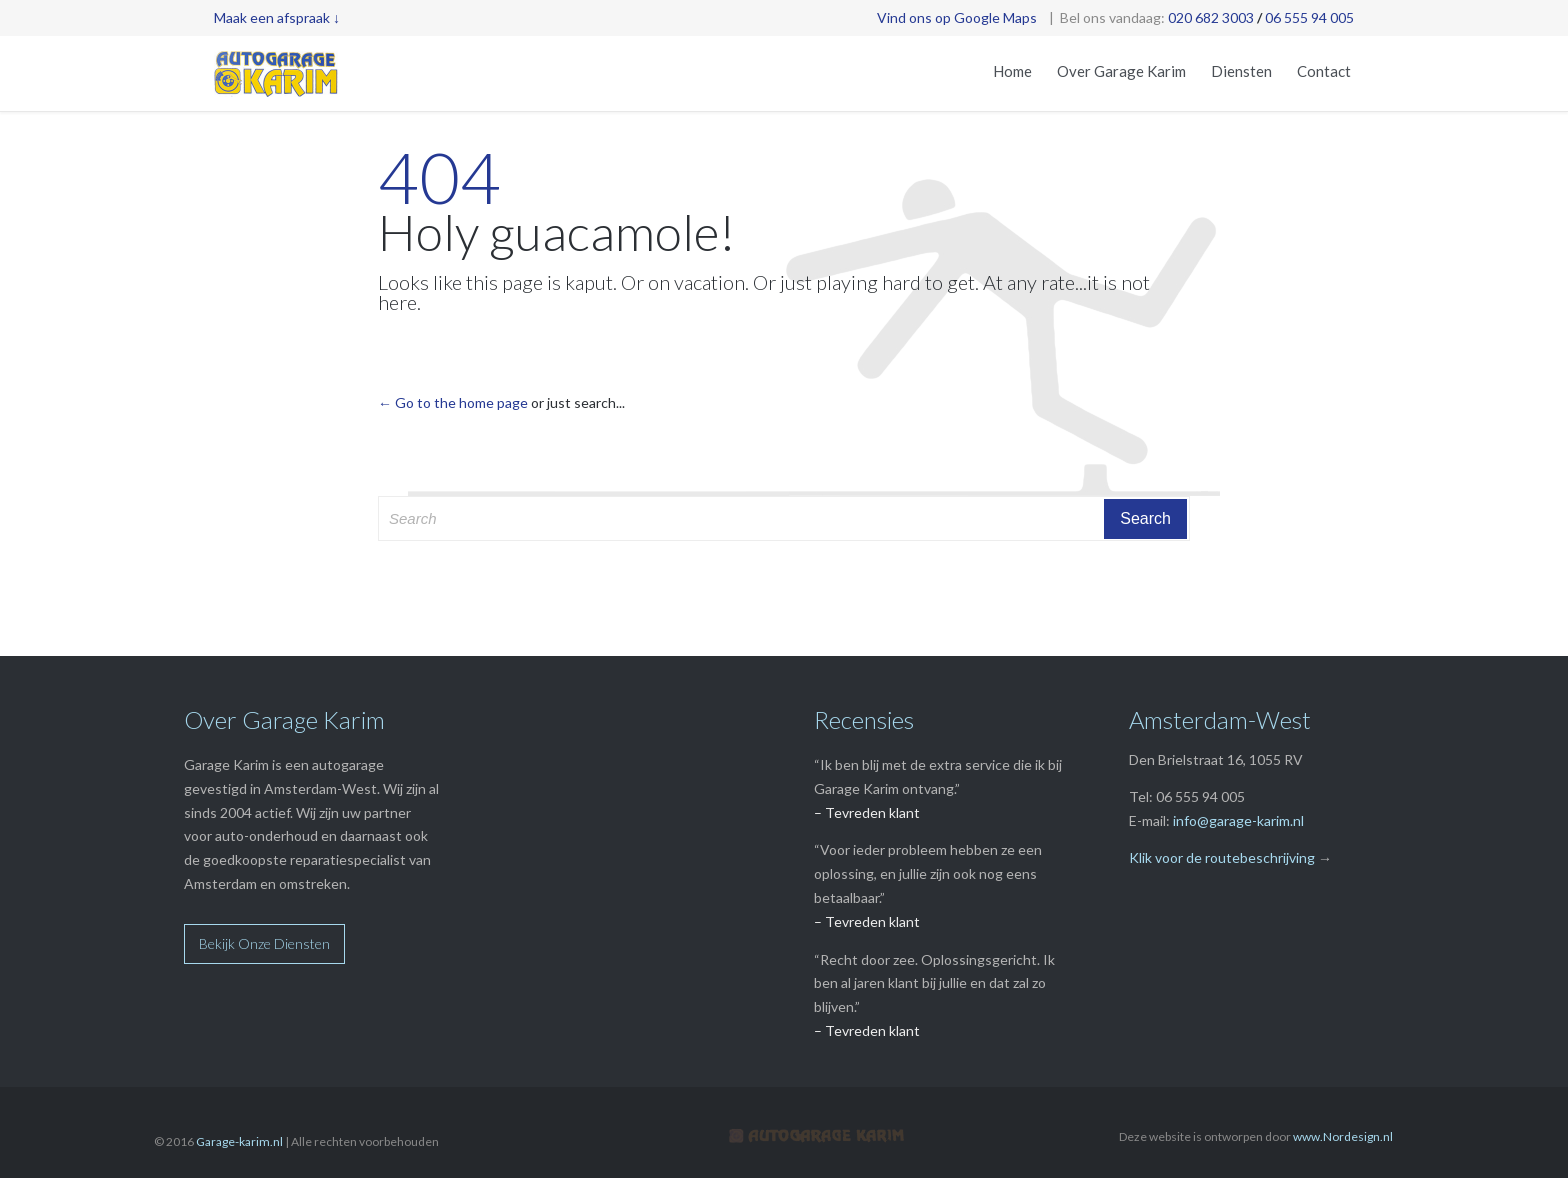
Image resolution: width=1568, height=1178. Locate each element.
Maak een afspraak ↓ (277, 17)
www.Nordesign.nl (1343, 1136)
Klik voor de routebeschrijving (1222, 857)
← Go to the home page (453, 402)
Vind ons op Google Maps (957, 17)
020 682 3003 (1211, 17)
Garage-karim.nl (239, 1141)
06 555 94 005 (1309, 17)
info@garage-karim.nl (1238, 820)
